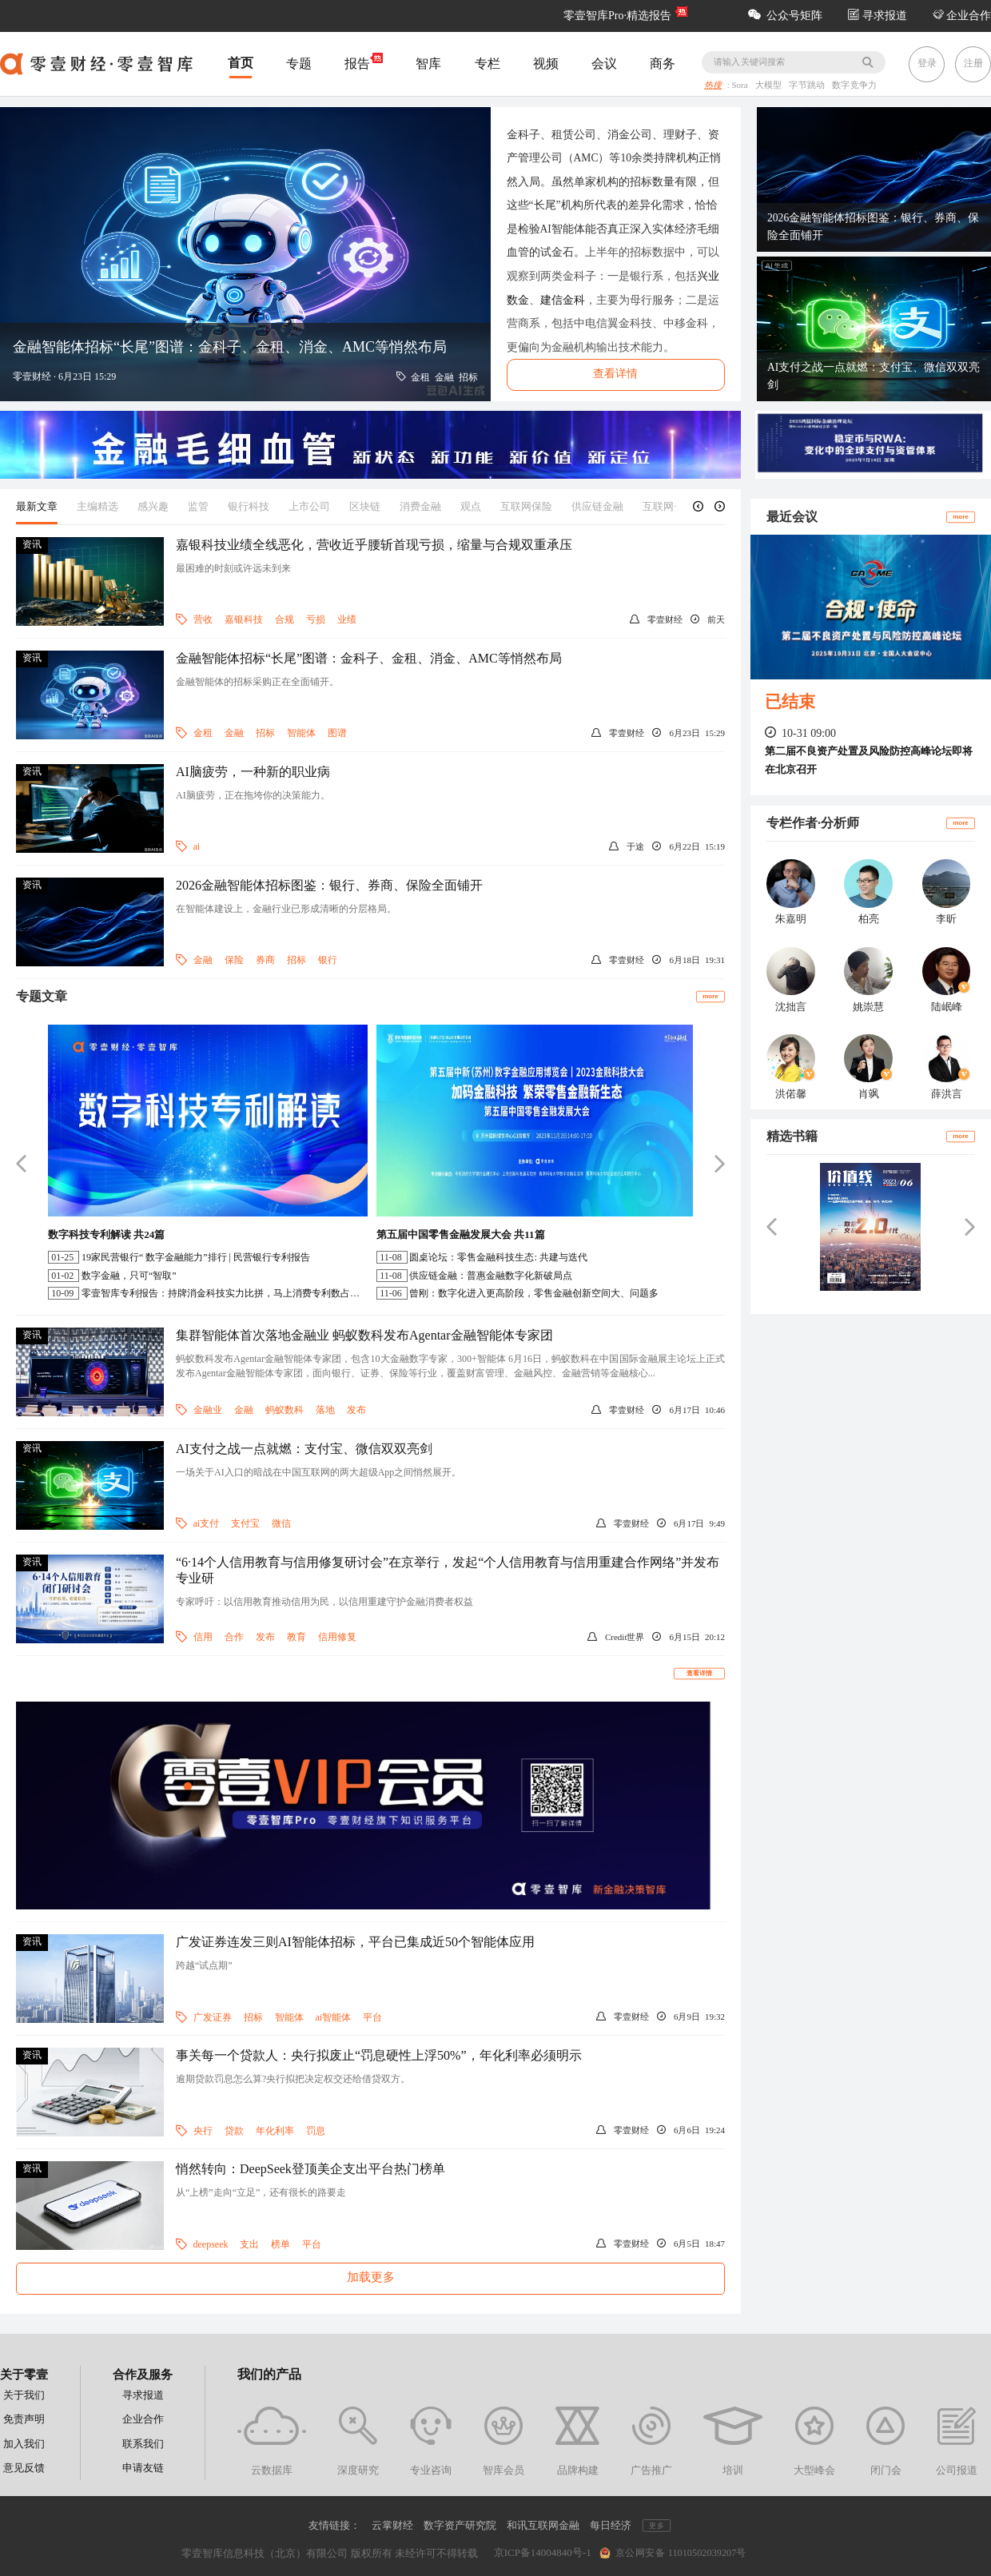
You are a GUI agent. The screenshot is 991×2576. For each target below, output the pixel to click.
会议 (604, 63)
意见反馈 (24, 2468)
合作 (234, 1636)
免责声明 (24, 2419)
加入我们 (24, 2444)
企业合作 (962, 16)
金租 (203, 733)
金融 (234, 733)
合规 (284, 619)
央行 (203, 2130)
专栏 (487, 63)
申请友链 (143, 2468)
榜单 (280, 2244)
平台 (372, 2017)
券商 (265, 960)
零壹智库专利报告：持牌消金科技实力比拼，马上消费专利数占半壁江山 (235, 1293)
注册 (973, 63)
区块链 (364, 506)
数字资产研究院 (460, 2525)
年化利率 (275, 2130)
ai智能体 (334, 2017)
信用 (203, 1636)
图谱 (337, 733)
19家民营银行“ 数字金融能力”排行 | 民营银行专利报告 (196, 1257)
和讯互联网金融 (543, 2525)
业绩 (346, 619)
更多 (656, 2526)
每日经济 (610, 2525)
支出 (249, 2244)
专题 (299, 63)
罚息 (315, 2130)
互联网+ (661, 506)
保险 (234, 960)
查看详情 (699, 1673)
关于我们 (24, 2395)
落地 (325, 1409)
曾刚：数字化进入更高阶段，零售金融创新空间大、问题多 (534, 1293)
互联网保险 (526, 506)
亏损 (315, 619)
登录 (927, 63)
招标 (265, 733)
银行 (327, 960)
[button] (698, 506)
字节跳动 (809, 85)
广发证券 (212, 2017)
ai (197, 846)
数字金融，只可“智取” (129, 1275)
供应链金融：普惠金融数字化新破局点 (490, 1275)
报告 (363, 62)
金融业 (207, 1409)
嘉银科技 (244, 619)
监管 (198, 506)
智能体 (301, 733)
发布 (356, 1409)
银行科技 (248, 506)
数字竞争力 (854, 85)
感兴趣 (153, 506)
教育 (296, 1636)
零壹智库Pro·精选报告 (617, 16)
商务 (662, 63)
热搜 (713, 85)
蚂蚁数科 (284, 1409)
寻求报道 (877, 16)
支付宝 (245, 1523)
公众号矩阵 (785, 16)
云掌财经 (392, 2525)
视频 (546, 63)
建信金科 (562, 300)
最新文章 (37, 506)
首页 (240, 63)
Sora (741, 85)
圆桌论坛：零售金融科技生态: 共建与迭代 (498, 1257)
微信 (281, 1523)
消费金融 (420, 506)
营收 (203, 619)
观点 (470, 506)
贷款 (234, 2130)
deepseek (211, 2244)
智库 (428, 63)
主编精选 (97, 506)
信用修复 (337, 1636)
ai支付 (206, 1523)
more (710, 995)
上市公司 (309, 506)
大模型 (769, 85)
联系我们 (143, 2444)
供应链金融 (597, 506)
